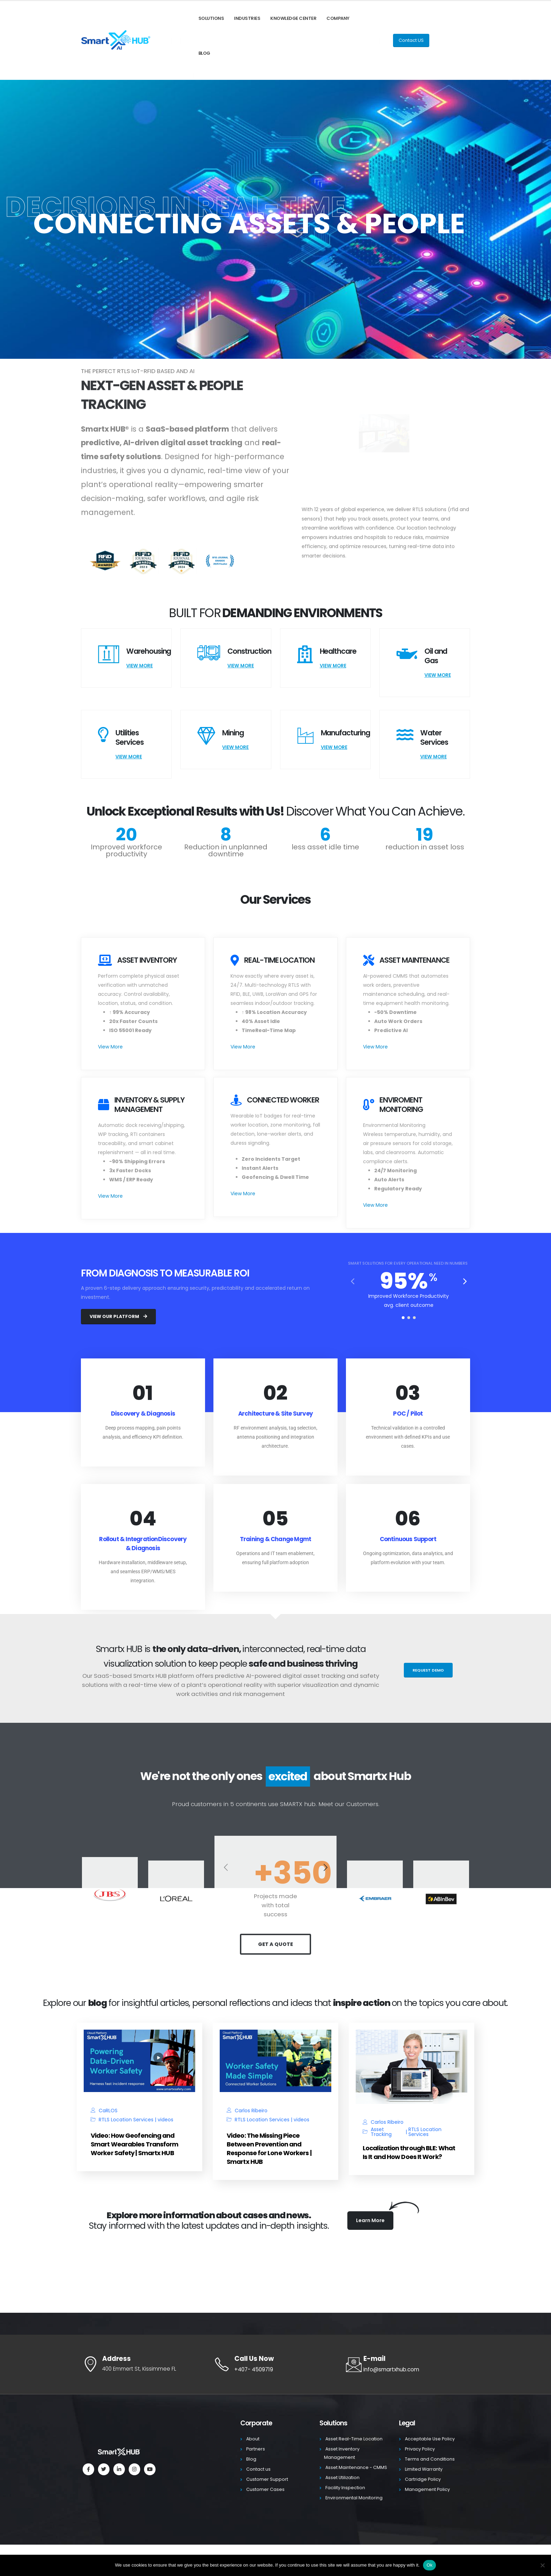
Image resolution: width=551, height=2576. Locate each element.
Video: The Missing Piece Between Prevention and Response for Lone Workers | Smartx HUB (269, 2148)
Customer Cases (265, 2489)
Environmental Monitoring (354, 2498)
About (252, 2439)
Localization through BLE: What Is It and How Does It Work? (409, 2152)
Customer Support (267, 2479)
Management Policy (427, 2489)
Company (337, 18)
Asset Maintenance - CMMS (356, 2467)
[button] (465, 1281)
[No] (542, 2565)
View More (139, 665)
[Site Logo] (116, 40)
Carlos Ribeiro (251, 2110)
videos (165, 2119)
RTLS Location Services (126, 2119)
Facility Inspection (345, 2488)
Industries (247, 18)
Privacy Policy (420, 2449)
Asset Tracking (381, 2132)
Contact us (258, 2469)
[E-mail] (408, 2364)
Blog (204, 53)
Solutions (211, 18)
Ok (429, 2565)
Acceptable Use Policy (430, 2439)
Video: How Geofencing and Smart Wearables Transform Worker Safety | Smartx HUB (135, 2144)
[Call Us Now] (275, 2364)
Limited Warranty (424, 2469)
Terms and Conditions (430, 2459)
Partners (255, 2449)
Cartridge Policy (423, 2479)
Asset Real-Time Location (354, 2439)
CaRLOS (108, 2110)
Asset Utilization (342, 2477)
